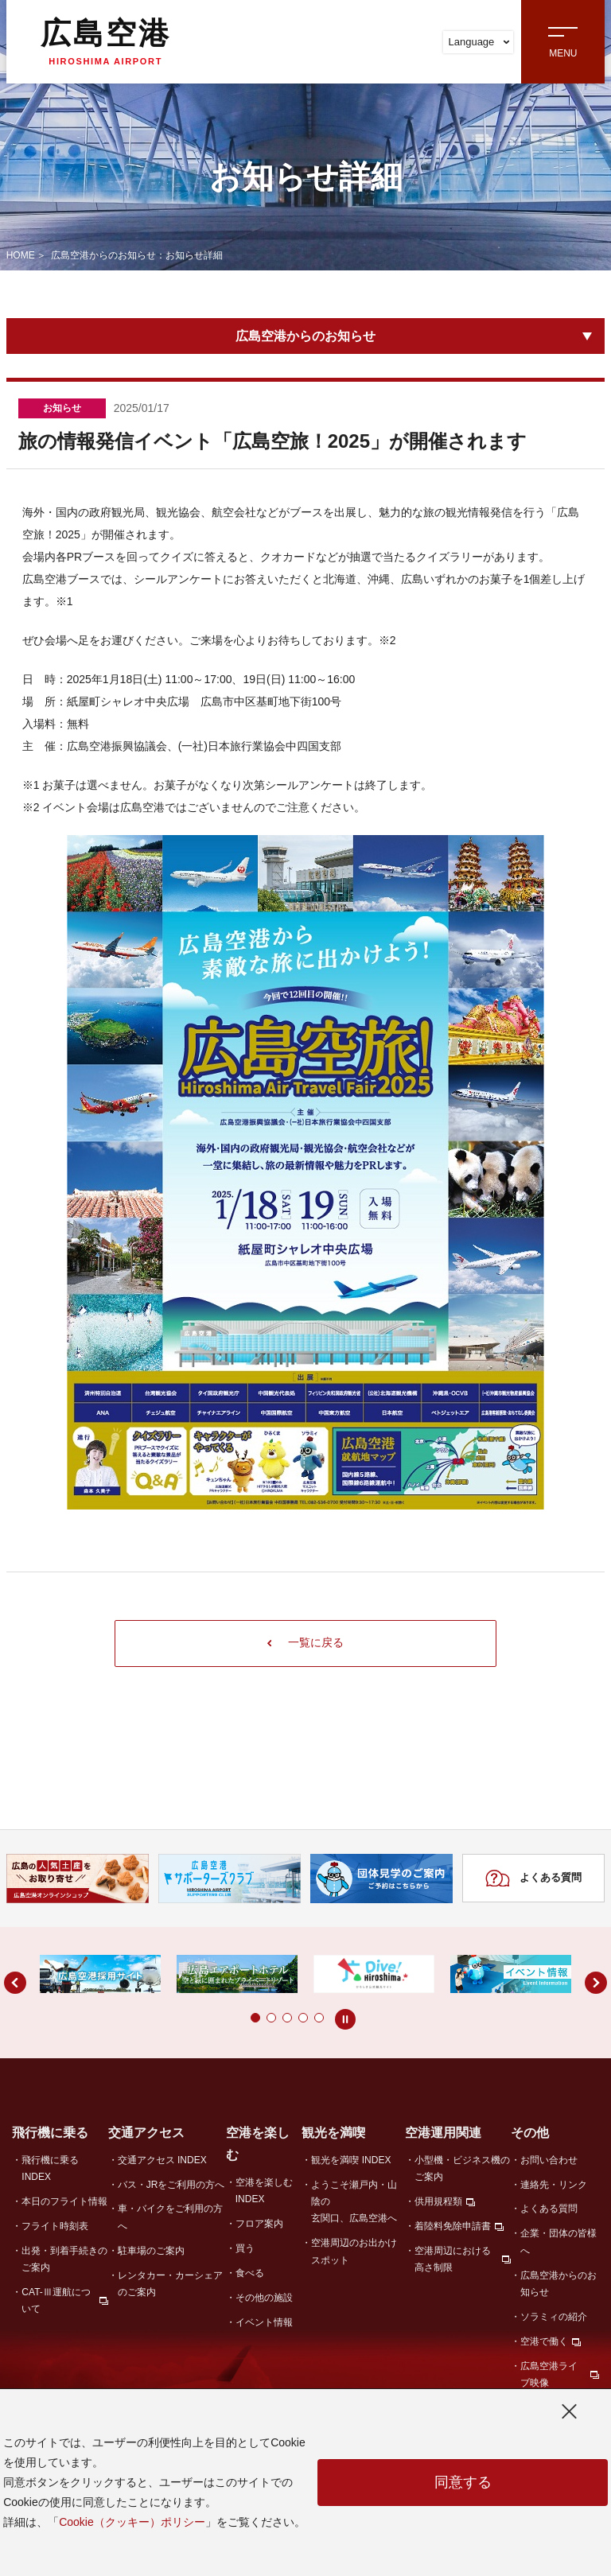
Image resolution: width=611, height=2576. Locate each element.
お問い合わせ (549, 2160)
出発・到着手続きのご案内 (64, 2260)
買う (245, 2249)
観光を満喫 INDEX (351, 2160)
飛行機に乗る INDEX (50, 2168)
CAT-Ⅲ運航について (55, 2301)
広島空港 (106, 41)
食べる (249, 2273)
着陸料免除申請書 (452, 2226)
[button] (223, 2018)
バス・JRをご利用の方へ (171, 2184)
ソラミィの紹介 (553, 2317)
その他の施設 (264, 2298)
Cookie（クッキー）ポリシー (132, 2522)
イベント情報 (264, 2323)
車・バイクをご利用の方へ (170, 2218)
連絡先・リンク (553, 2184)
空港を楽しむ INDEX (264, 2191)
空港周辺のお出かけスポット (354, 2252)
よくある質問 (533, 1879)
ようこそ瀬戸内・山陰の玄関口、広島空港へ (354, 2201)
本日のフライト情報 (64, 2202)
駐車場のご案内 (151, 2251)
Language (478, 42)
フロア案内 (259, 2224)
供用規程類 (438, 2202)
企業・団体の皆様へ (558, 2242)
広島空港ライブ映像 (549, 2375)
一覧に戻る (305, 1643)
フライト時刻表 (54, 2226)
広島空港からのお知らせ (305, 336)
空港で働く (544, 2342)
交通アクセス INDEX (162, 2160)
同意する (463, 2483)
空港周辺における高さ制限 (452, 2260)
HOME (20, 255)
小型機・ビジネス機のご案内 (462, 2168)
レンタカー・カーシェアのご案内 (170, 2284)
